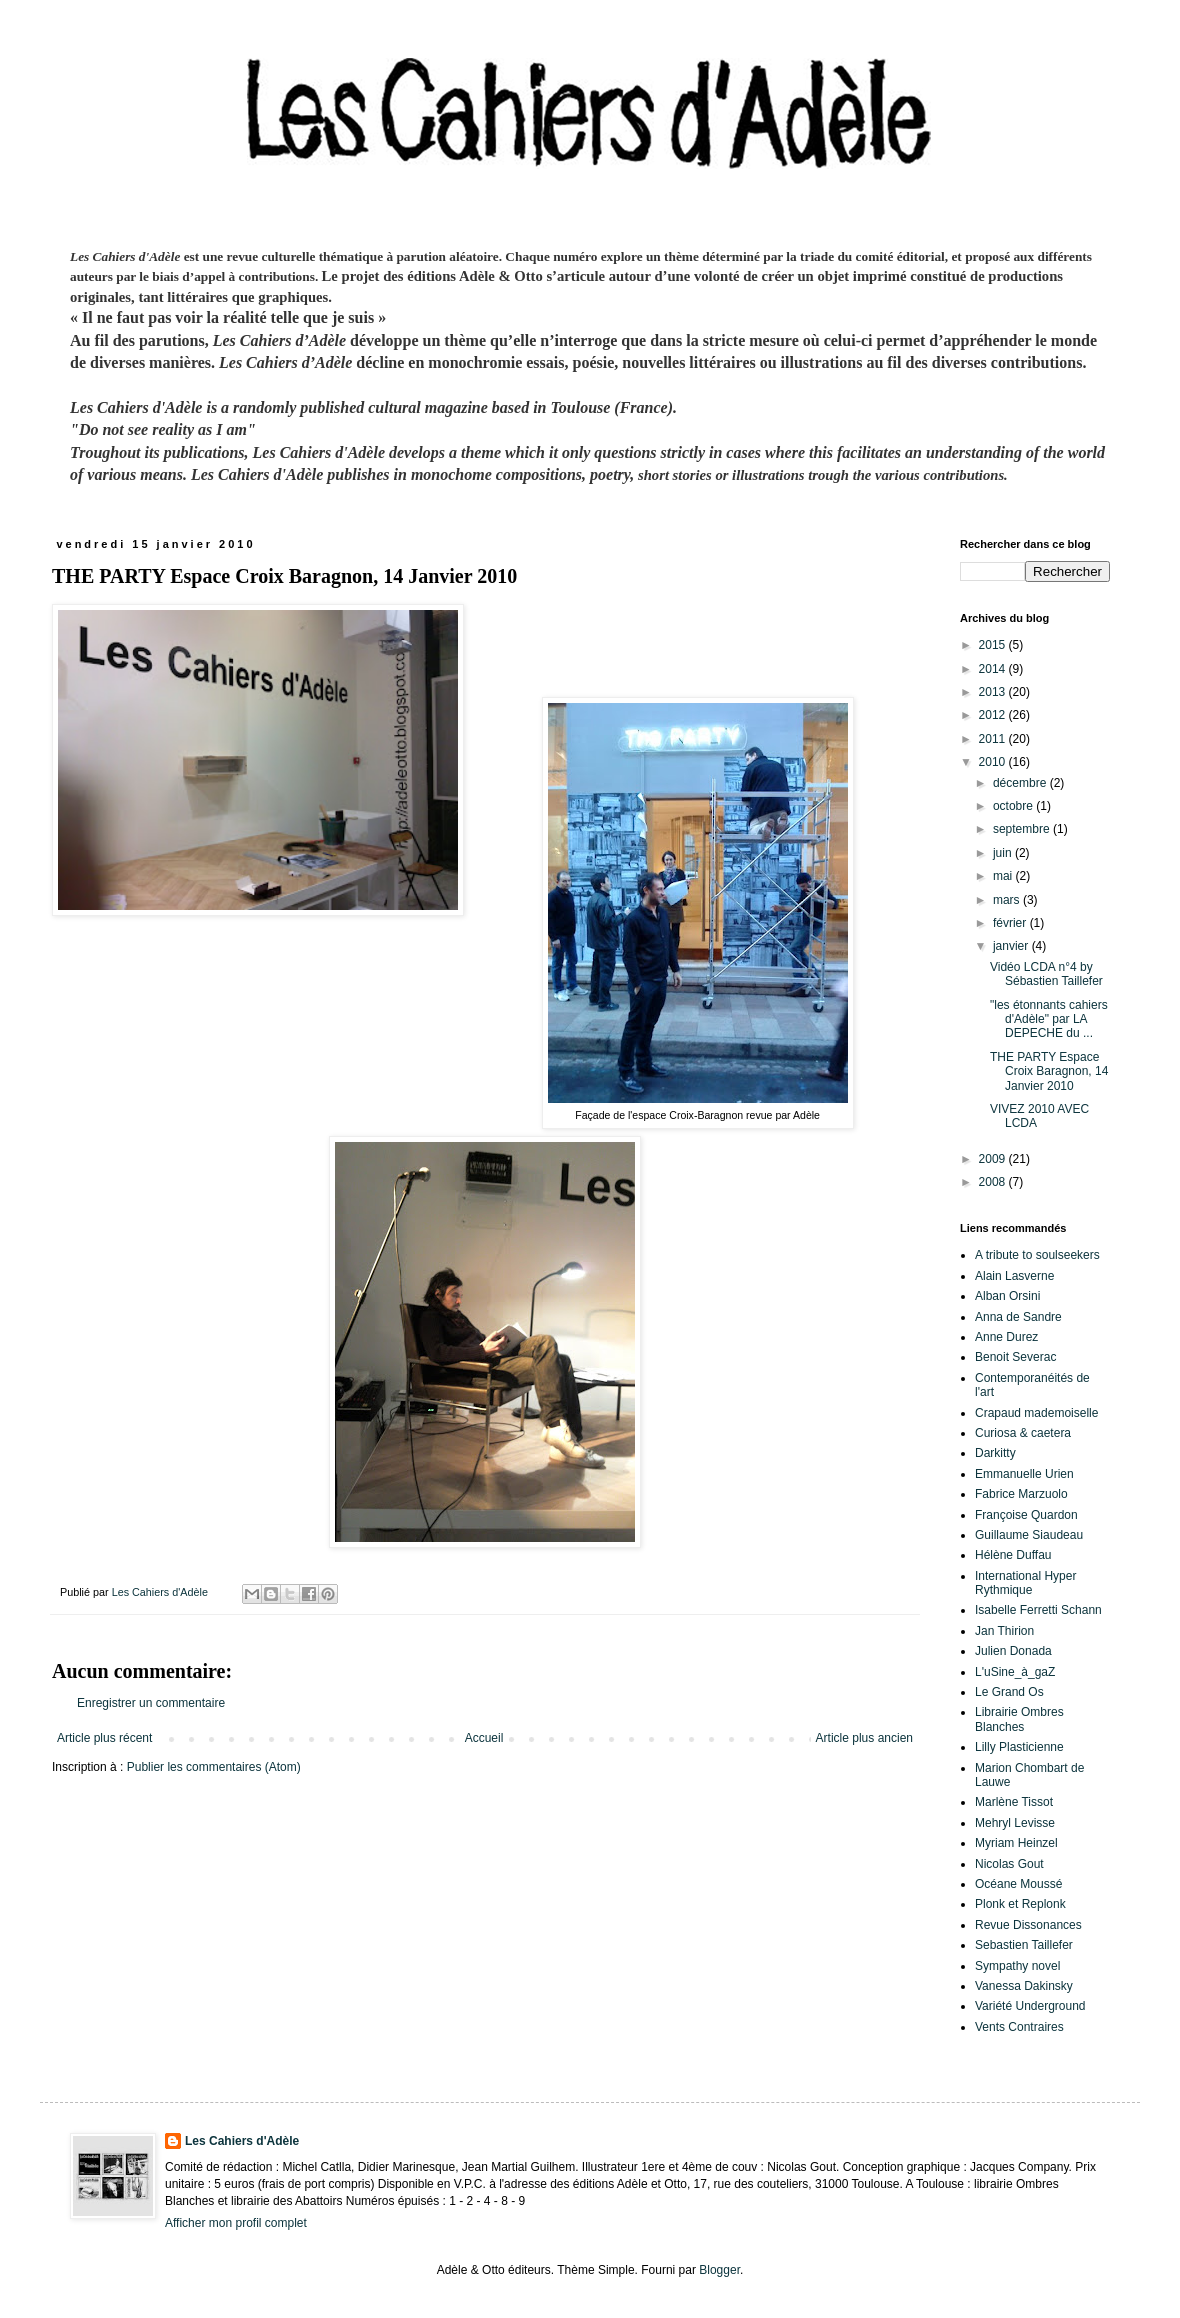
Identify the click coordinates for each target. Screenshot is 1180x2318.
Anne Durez (1006, 1337)
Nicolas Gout (1009, 1864)
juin (1004, 853)
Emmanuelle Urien (1024, 1474)
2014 (994, 669)
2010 (994, 762)
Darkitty (995, 1453)
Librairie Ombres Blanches (1019, 1719)
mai (1004, 876)
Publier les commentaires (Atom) (214, 1767)
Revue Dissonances (1028, 1925)
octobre (1014, 806)
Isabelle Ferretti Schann (1038, 1610)
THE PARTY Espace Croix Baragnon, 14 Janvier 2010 (1049, 1071)
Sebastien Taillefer (1024, 1945)
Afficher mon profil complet (236, 2223)
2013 (994, 692)
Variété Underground (1030, 2006)
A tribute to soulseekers (1037, 1255)
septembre (1023, 829)
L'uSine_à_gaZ (1015, 1672)
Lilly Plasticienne (1019, 1747)
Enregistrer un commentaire (151, 1703)
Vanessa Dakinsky (1024, 1986)
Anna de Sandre (1018, 1317)
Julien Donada (1013, 1651)
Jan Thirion (1004, 1631)
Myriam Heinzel (1016, 1843)
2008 (994, 1182)
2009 (994, 1159)
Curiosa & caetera (1023, 1433)
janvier (1012, 946)
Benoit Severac (1015, 1357)
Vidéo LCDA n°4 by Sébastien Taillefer (1046, 974)
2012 (994, 715)
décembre (1021, 783)
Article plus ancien (864, 1738)
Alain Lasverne (1014, 1276)
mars (1008, 900)
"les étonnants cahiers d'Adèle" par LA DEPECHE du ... (1049, 1019)
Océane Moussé (1018, 1884)
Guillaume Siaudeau (1029, 1535)
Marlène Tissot (1014, 1802)
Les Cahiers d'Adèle (242, 2141)
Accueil (484, 1738)
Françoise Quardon (1026, 1515)
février (1011, 923)
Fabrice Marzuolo (1021, 1494)
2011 (994, 739)
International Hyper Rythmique (1025, 1583)
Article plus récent (104, 1738)
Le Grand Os (1009, 1692)
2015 (994, 645)
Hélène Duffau (1013, 1555)
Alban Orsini (1007, 1296)
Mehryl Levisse (1015, 1823)
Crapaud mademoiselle (1036, 1413)
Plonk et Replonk (1020, 1904)
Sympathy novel (1017, 1966)
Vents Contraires (1019, 2027)
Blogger (719, 2270)
